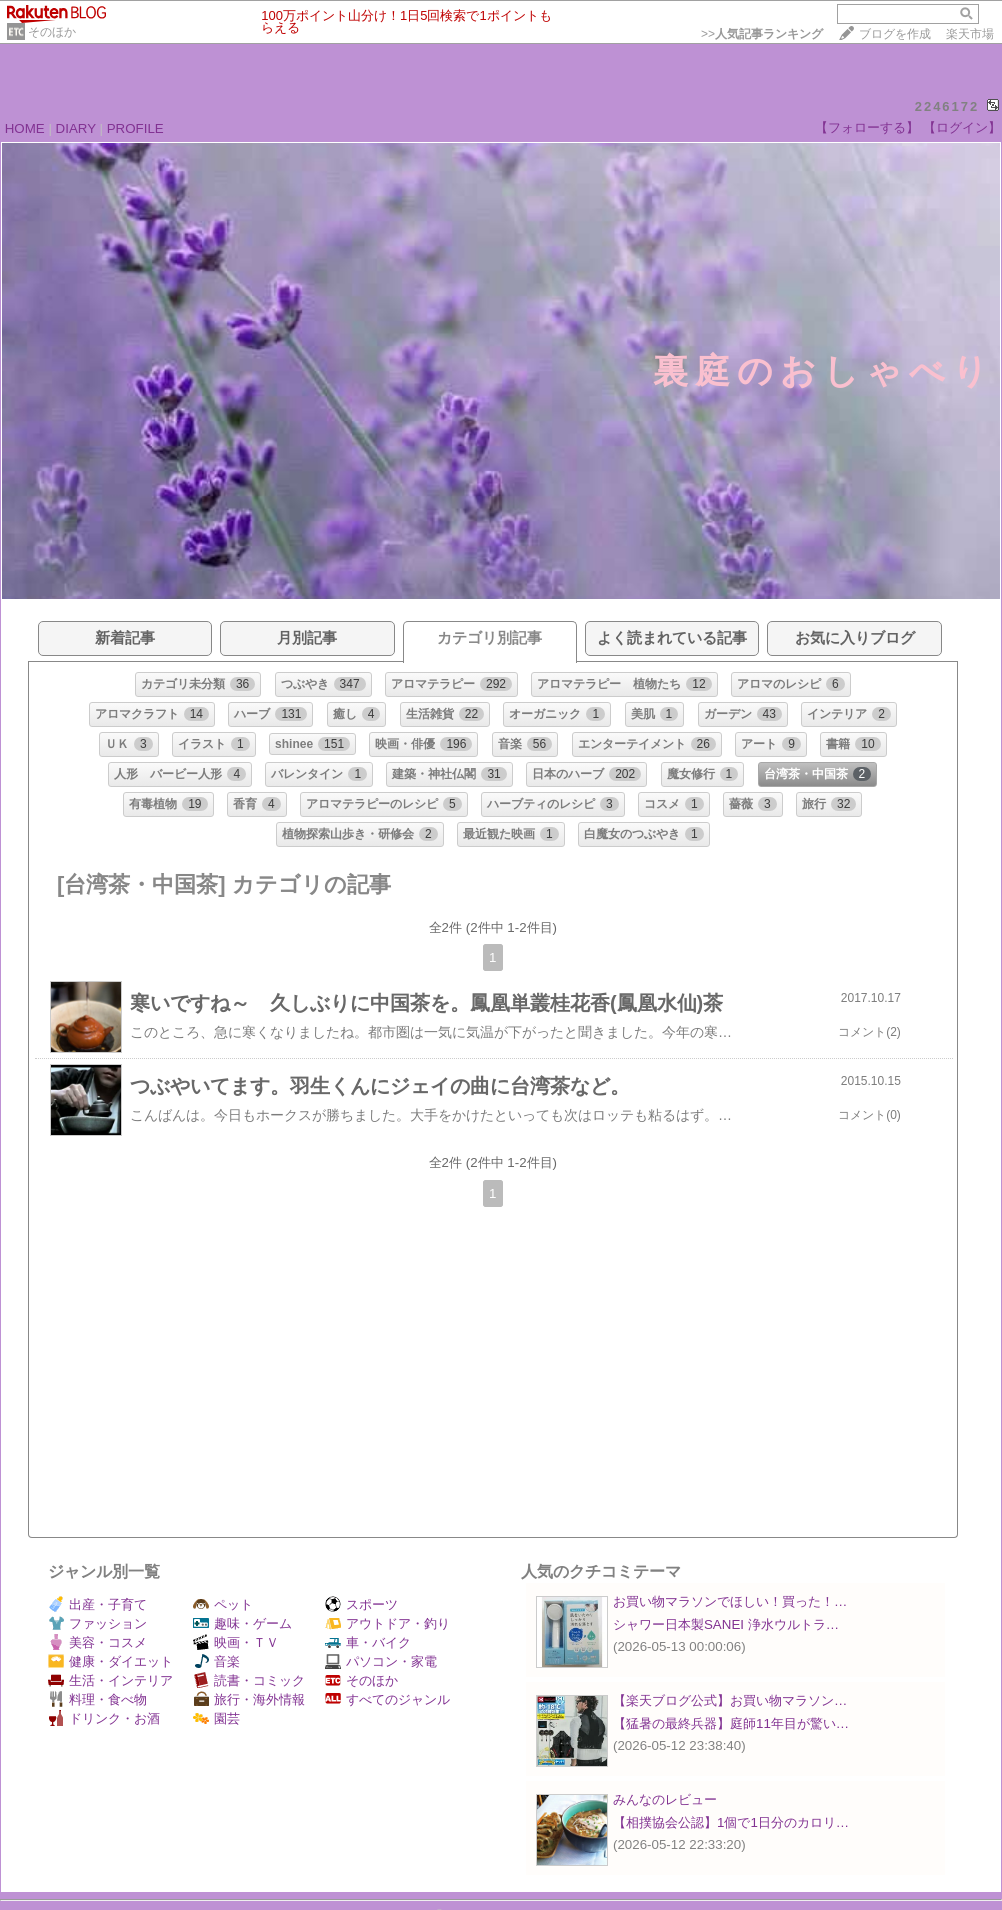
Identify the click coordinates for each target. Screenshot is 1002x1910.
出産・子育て (97, 1604)
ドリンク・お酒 (104, 1718)
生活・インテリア (110, 1680)
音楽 (216, 1661)
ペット (223, 1604)
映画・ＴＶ (236, 1642)
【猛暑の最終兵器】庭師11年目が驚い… (731, 1723)
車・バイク (368, 1642)
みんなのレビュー (665, 1799)
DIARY (76, 128)
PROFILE (135, 128)
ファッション (97, 1623)
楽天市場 (970, 34)
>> (762, 34)
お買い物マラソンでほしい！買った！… (730, 1601)
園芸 (216, 1718)
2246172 (947, 106)
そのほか (52, 32)
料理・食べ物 (97, 1699)
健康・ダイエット (110, 1661)
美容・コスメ (97, 1642)
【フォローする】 (867, 127)
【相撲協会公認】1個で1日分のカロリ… (731, 1822)
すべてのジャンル (387, 1699)
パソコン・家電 (381, 1661)
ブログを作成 (895, 34)
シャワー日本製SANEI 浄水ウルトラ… (726, 1624)
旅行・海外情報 (249, 1699)
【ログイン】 (962, 127)
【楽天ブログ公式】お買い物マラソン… (730, 1700)
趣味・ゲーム (242, 1623)
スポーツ (361, 1604)
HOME (25, 128)
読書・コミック (249, 1680)
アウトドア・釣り (387, 1623)
